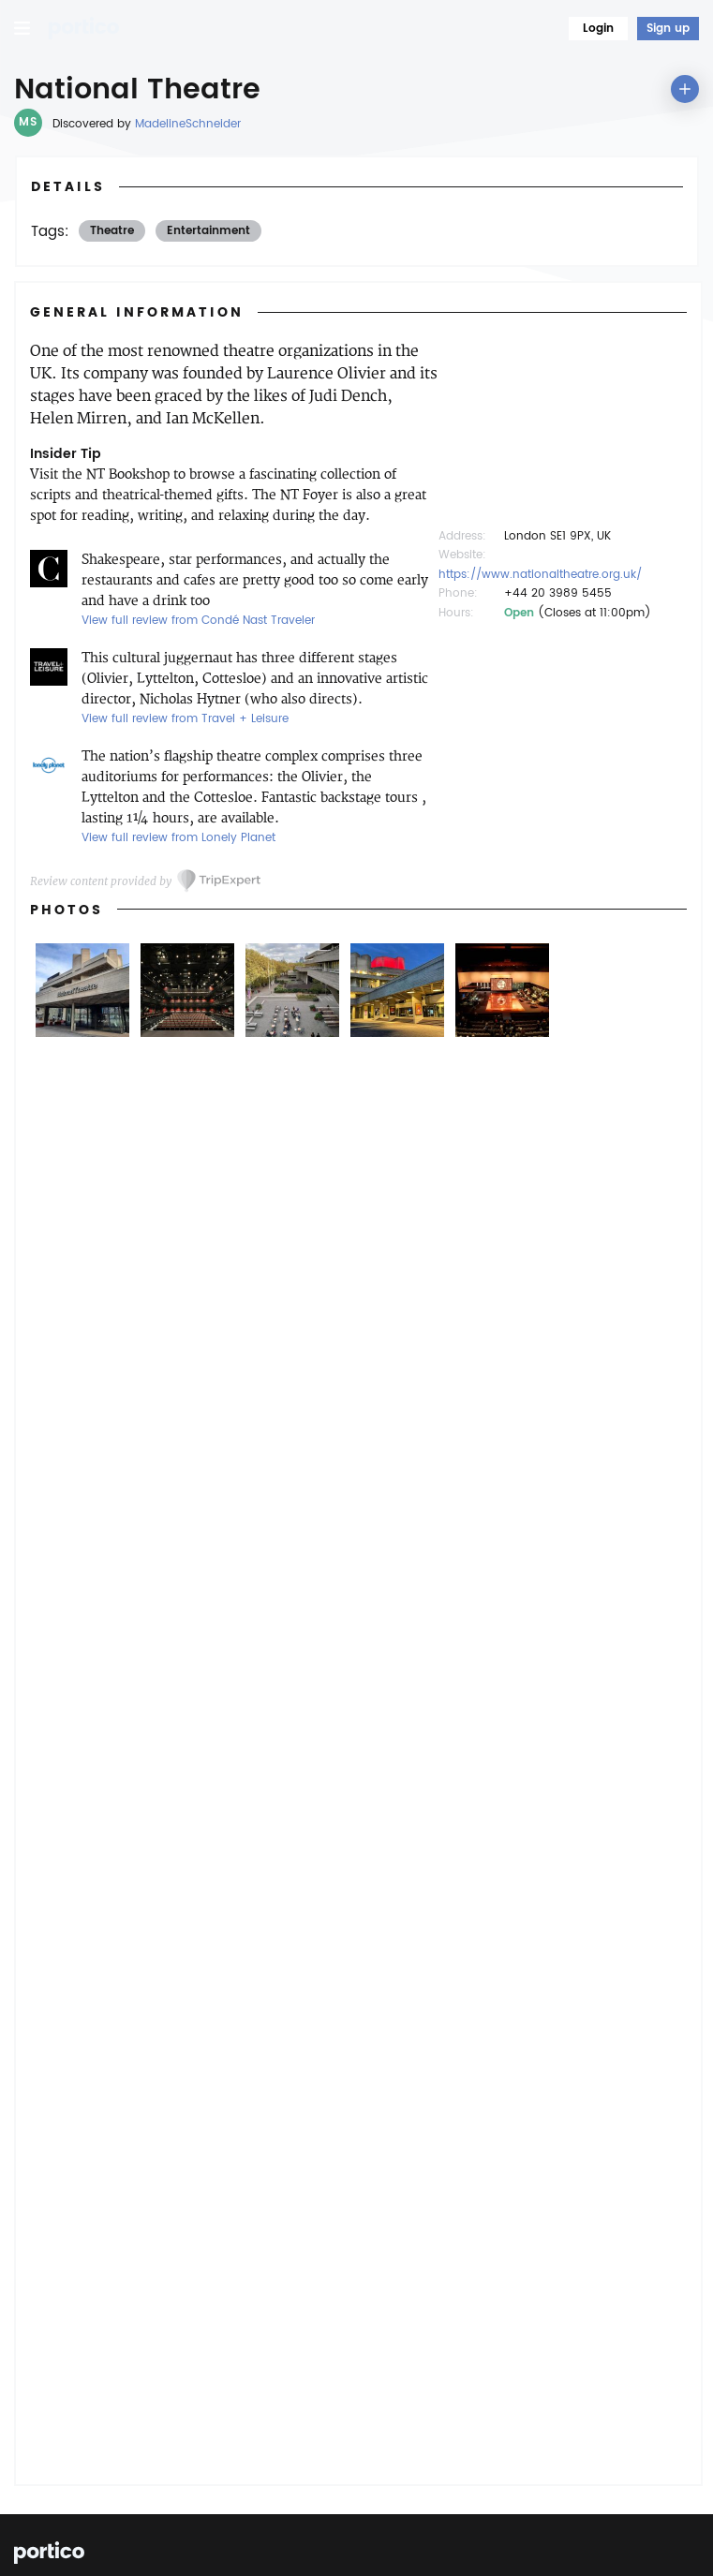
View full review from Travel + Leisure (185, 719)
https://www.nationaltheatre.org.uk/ (540, 575)
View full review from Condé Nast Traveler (198, 620)
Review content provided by (100, 881)
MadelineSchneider (188, 124)
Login (598, 28)
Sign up (668, 28)
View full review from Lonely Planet (178, 838)
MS (28, 122)
